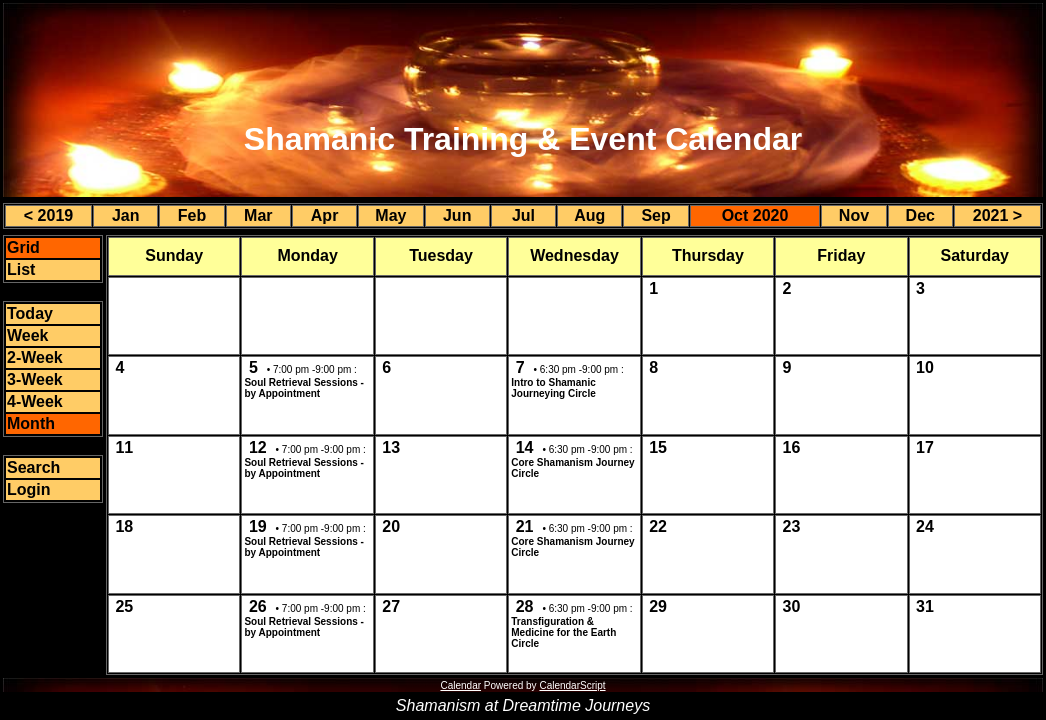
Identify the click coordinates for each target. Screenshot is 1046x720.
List (21, 269)
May (390, 215)
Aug (589, 215)
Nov (854, 215)
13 (391, 447)
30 (792, 606)
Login (29, 489)
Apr (325, 215)
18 (124, 526)
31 (925, 606)
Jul (523, 215)
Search (33, 467)
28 (525, 606)
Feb (192, 215)
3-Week (35, 379)
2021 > (997, 215)
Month (31, 423)
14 (525, 447)
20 (391, 526)
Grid (23, 247)
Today (30, 313)
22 (658, 526)
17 (925, 447)
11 (124, 447)
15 (658, 447)
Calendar (460, 685)
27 (391, 606)
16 (792, 447)
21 (525, 526)
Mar (258, 215)
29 (658, 606)
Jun (457, 215)
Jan (126, 215)
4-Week (35, 401)
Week (28, 335)
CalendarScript (572, 685)
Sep (655, 215)
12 (258, 447)
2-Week (35, 357)
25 (124, 606)
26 (258, 606)
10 (925, 367)
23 (792, 526)
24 (925, 526)
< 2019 (48, 215)
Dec (920, 215)
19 (258, 526)
